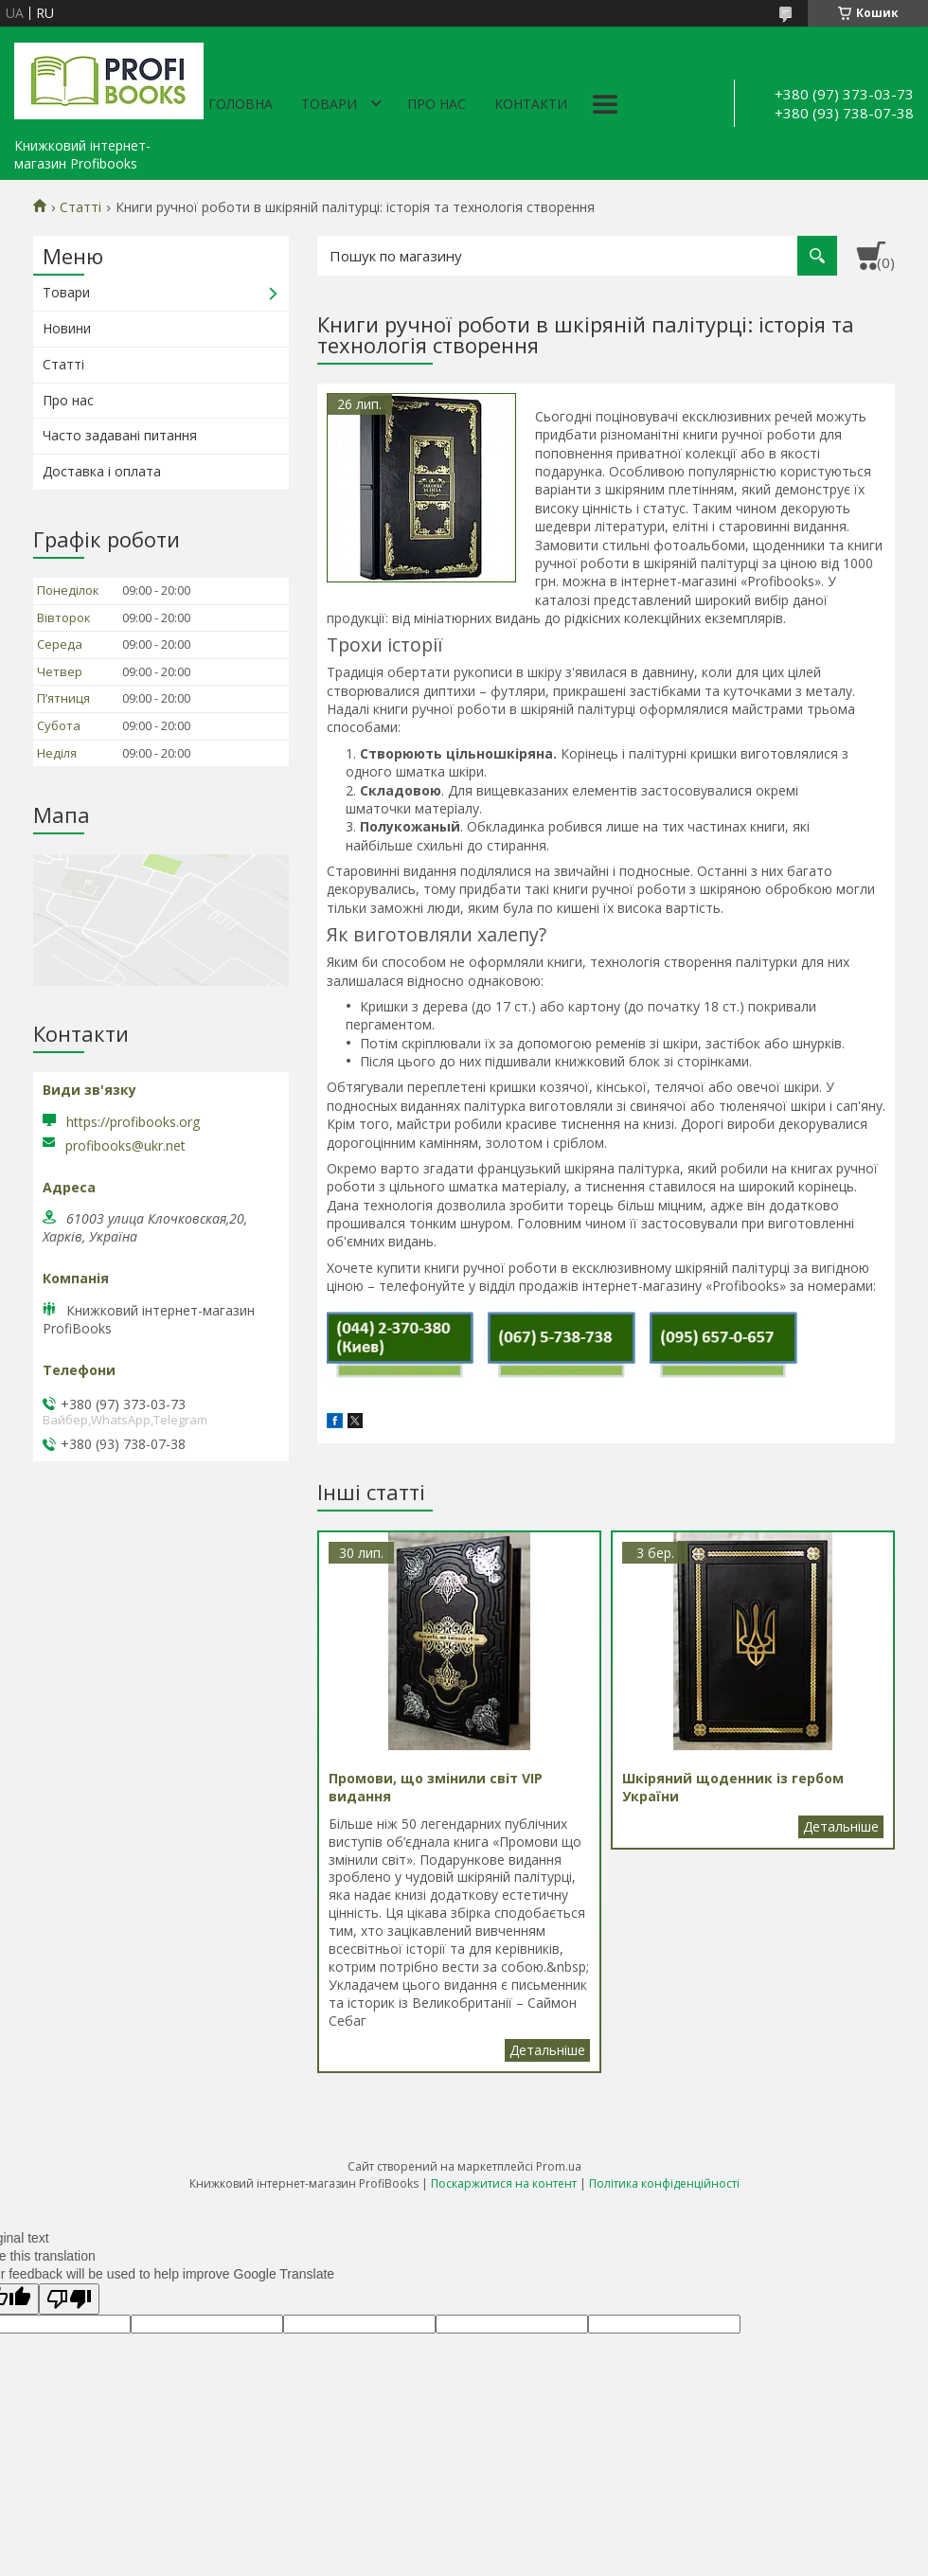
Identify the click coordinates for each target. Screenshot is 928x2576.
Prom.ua (558, 2166)
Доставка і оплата (102, 471)
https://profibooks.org (133, 1122)
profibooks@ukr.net (125, 1145)
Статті (80, 207)
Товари (329, 104)
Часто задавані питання (120, 435)
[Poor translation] (69, 2299)
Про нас (436, 104)
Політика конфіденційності (664, 2183)
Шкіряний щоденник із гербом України (840, 1827)
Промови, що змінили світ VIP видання (547, 2050)
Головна (240, 104)
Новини (67, 328)
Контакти (530, 104)
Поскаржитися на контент (504, 2183)
